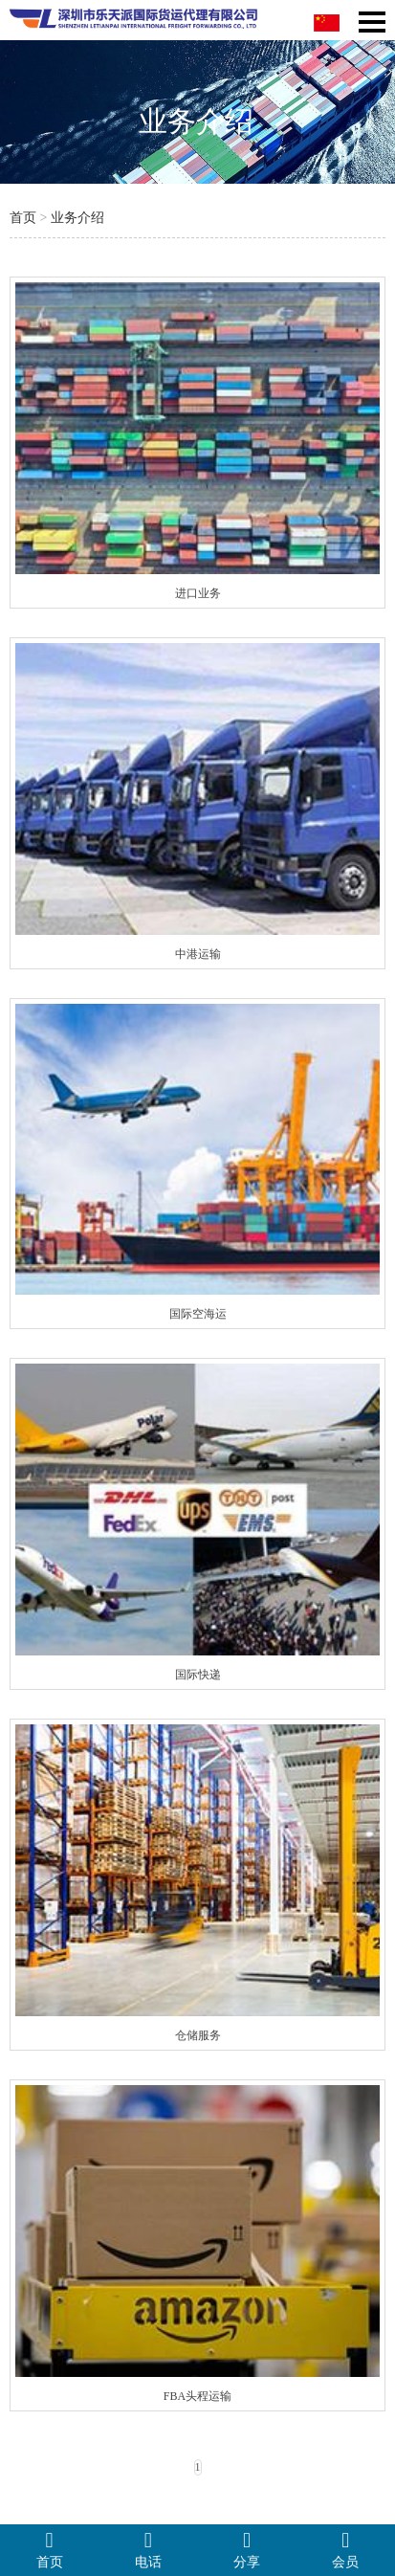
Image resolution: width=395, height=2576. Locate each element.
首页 (23, 218)
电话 (148, 2549)
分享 (247, 2549)
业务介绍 (77, 218)
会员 (345, 2549)
